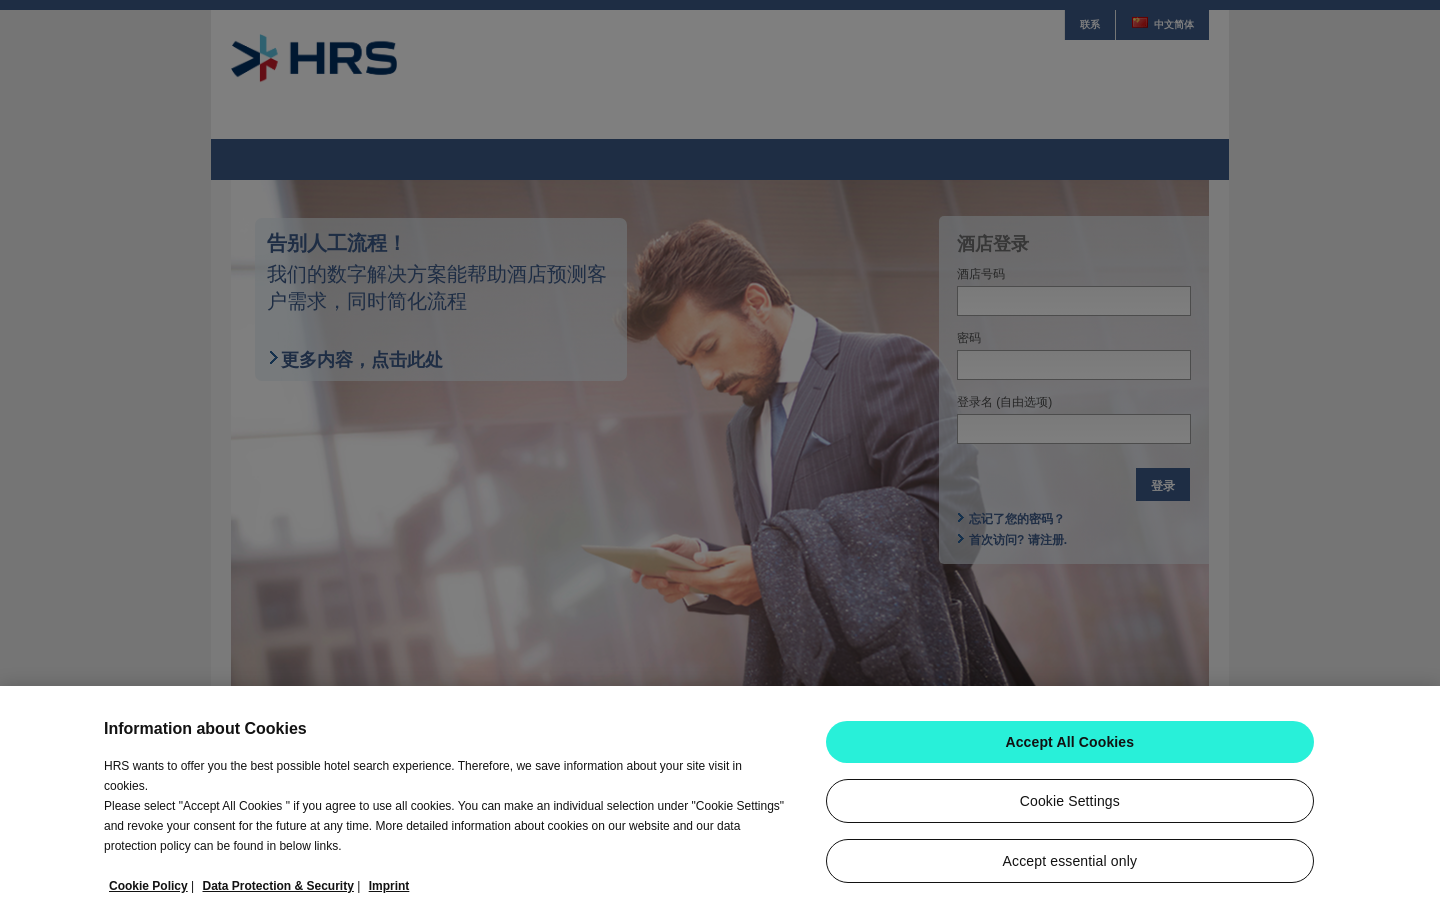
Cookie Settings (1070, 809)
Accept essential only (1070, 869)
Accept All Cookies (1069, 750)
